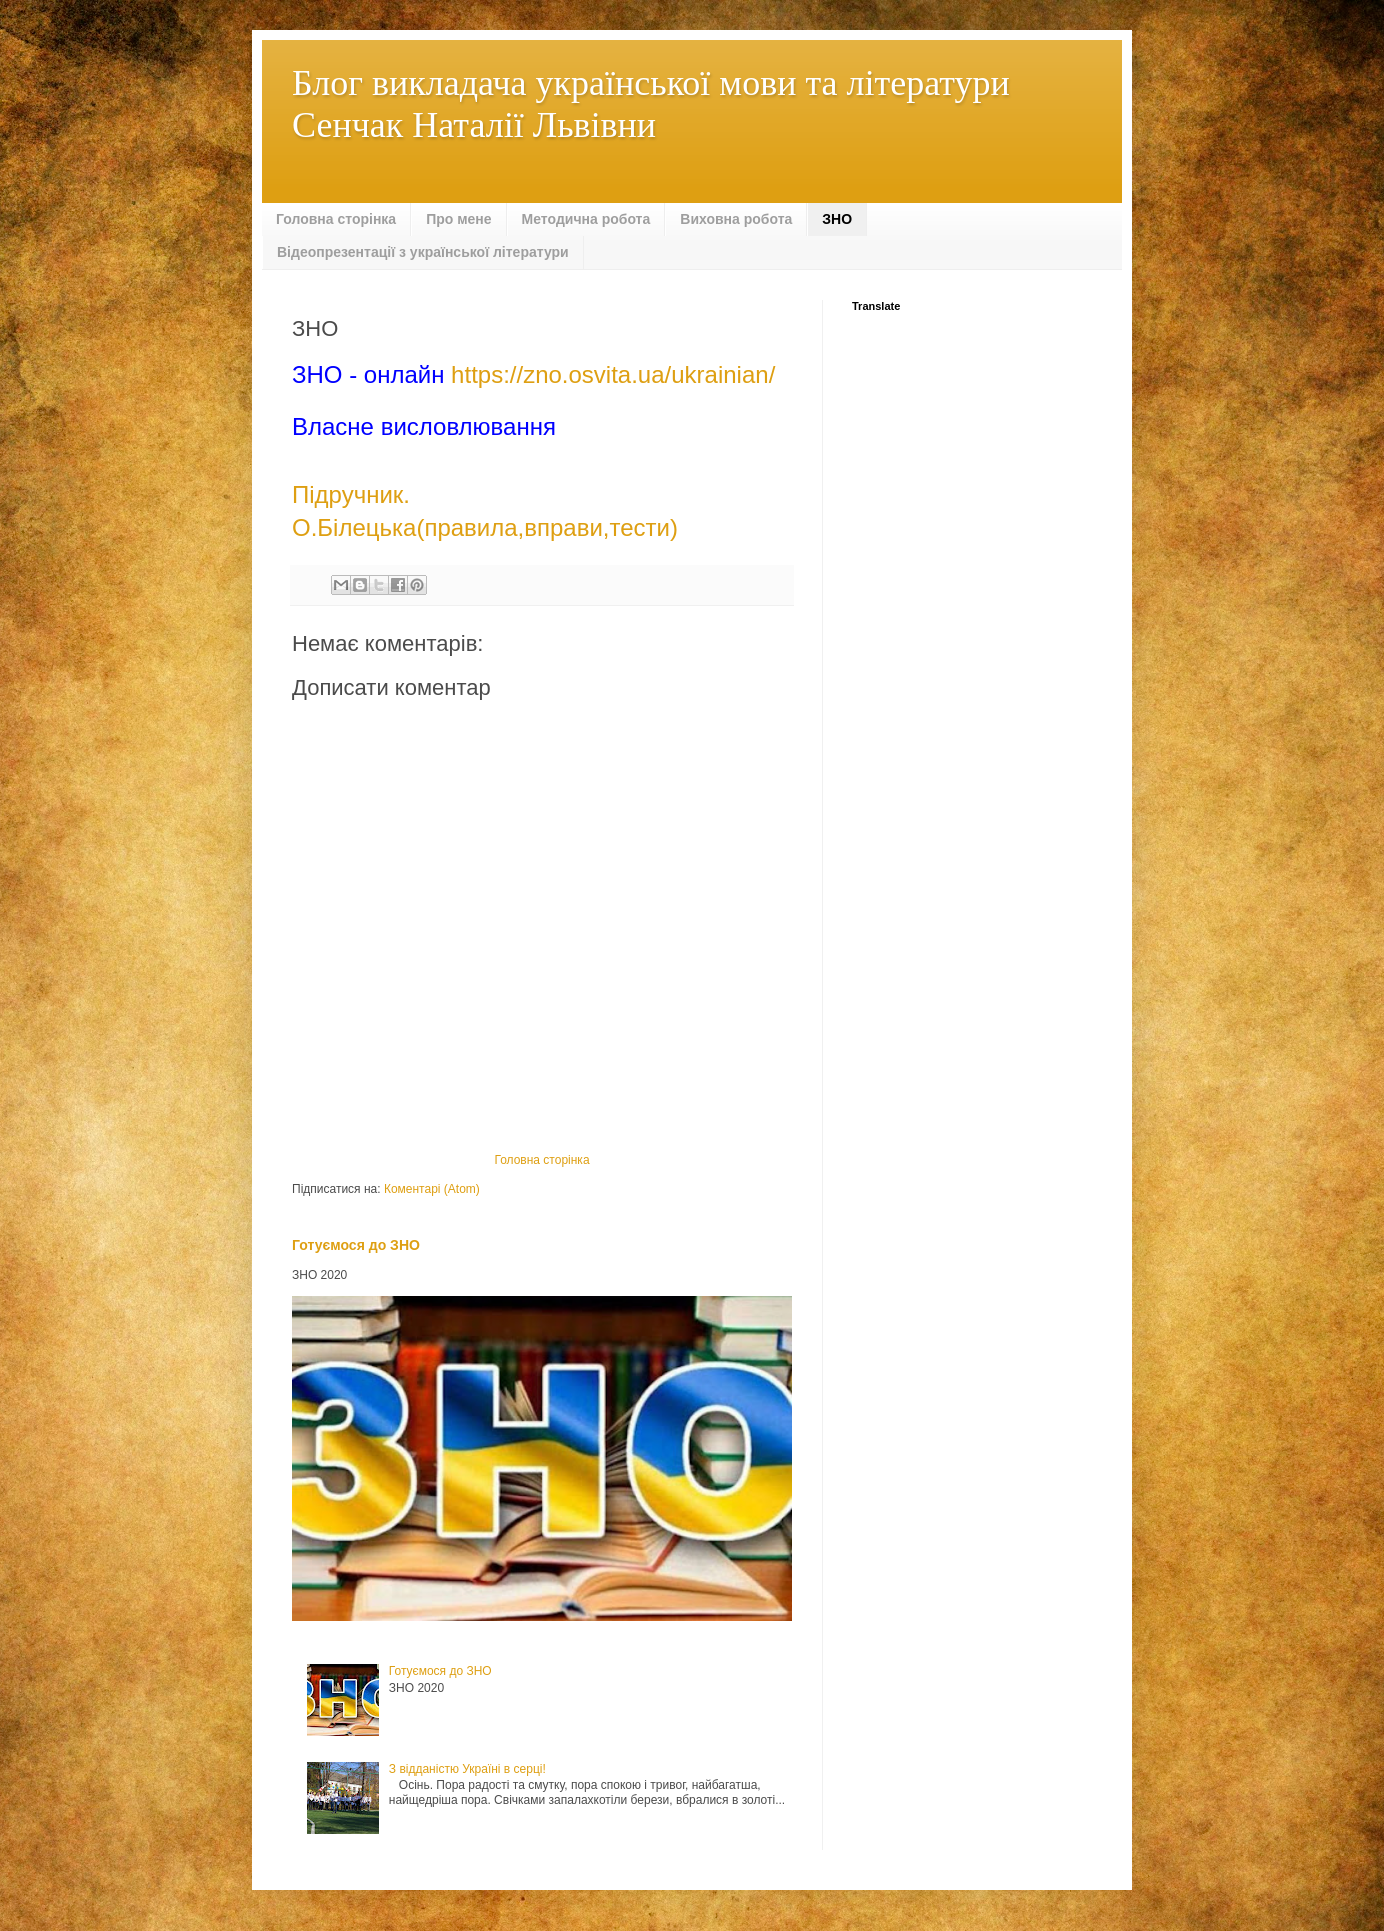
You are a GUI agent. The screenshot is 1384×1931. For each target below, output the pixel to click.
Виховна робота (736, 219)
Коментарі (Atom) (432, 1189)
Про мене (458, 219)
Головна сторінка (336, 219)
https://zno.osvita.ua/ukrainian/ (613, 374)
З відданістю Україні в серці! (467, 1769)
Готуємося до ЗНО (356, 1245)
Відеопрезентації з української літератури (423, 252)
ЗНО (837, 219)
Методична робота (586, 219)
